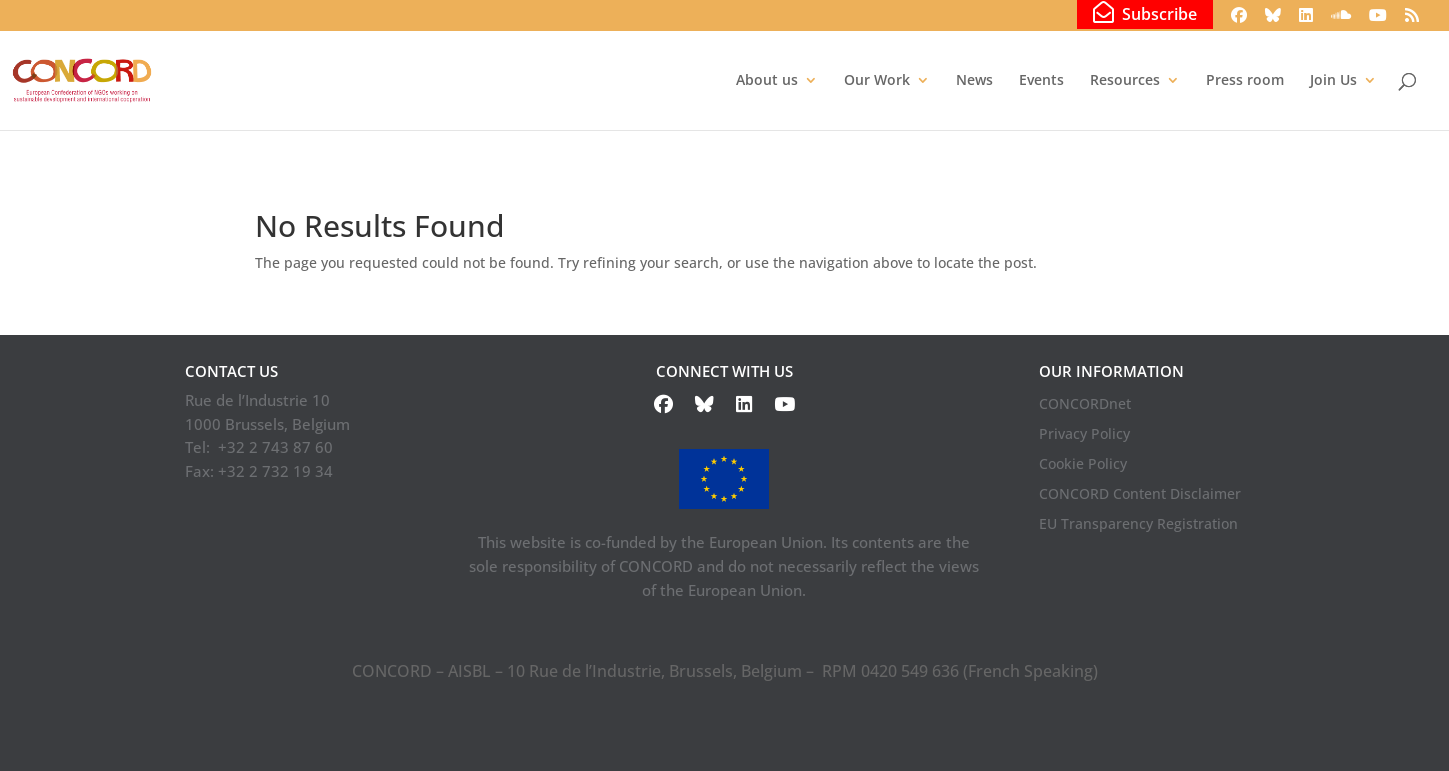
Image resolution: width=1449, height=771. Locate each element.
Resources (1125, 81)
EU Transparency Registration (1138, 525)
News (974, 81)
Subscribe (1145, 13)
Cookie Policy (1083, 465)
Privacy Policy (1084, 435)
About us (767, 81)
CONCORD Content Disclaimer (1140, 495)
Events (1041, 81)
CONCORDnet (1085, 405)
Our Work (877, 81)
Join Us (1333, 81)
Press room (1245, 81)
